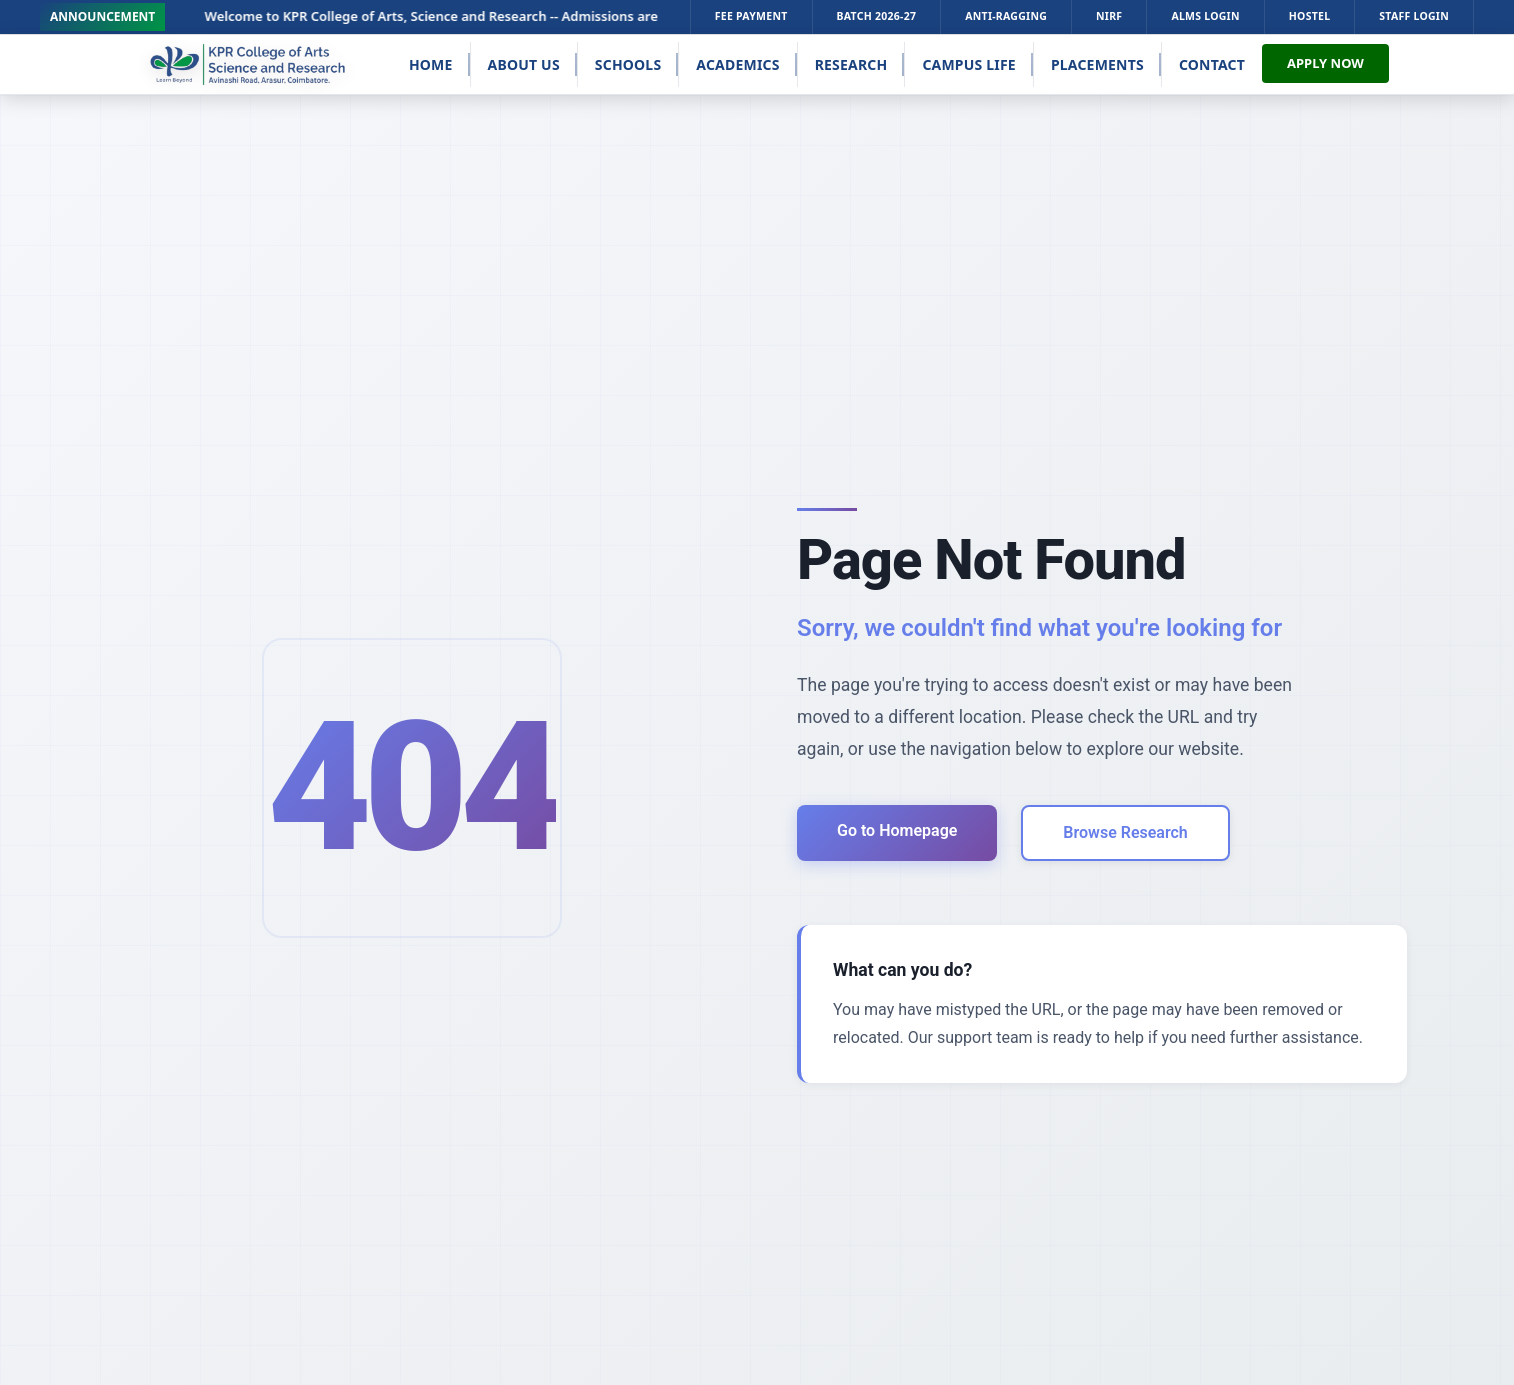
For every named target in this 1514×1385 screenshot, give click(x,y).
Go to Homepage (897, 830)
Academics (737, 64)
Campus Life (969, 64)
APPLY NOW (1325, 63)
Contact (1212, 64)
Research (851, 64)
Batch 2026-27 (877, 16)
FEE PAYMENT (751, 16)
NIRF (1109, 16)
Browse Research (1125, 832)
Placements (1097, 64)
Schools (628, 64)
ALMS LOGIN (1205, 16)
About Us (524, 64)
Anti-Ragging (1006, 16)
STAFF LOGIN (1414, 16)
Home (431, 64)
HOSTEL (1310, 16)
